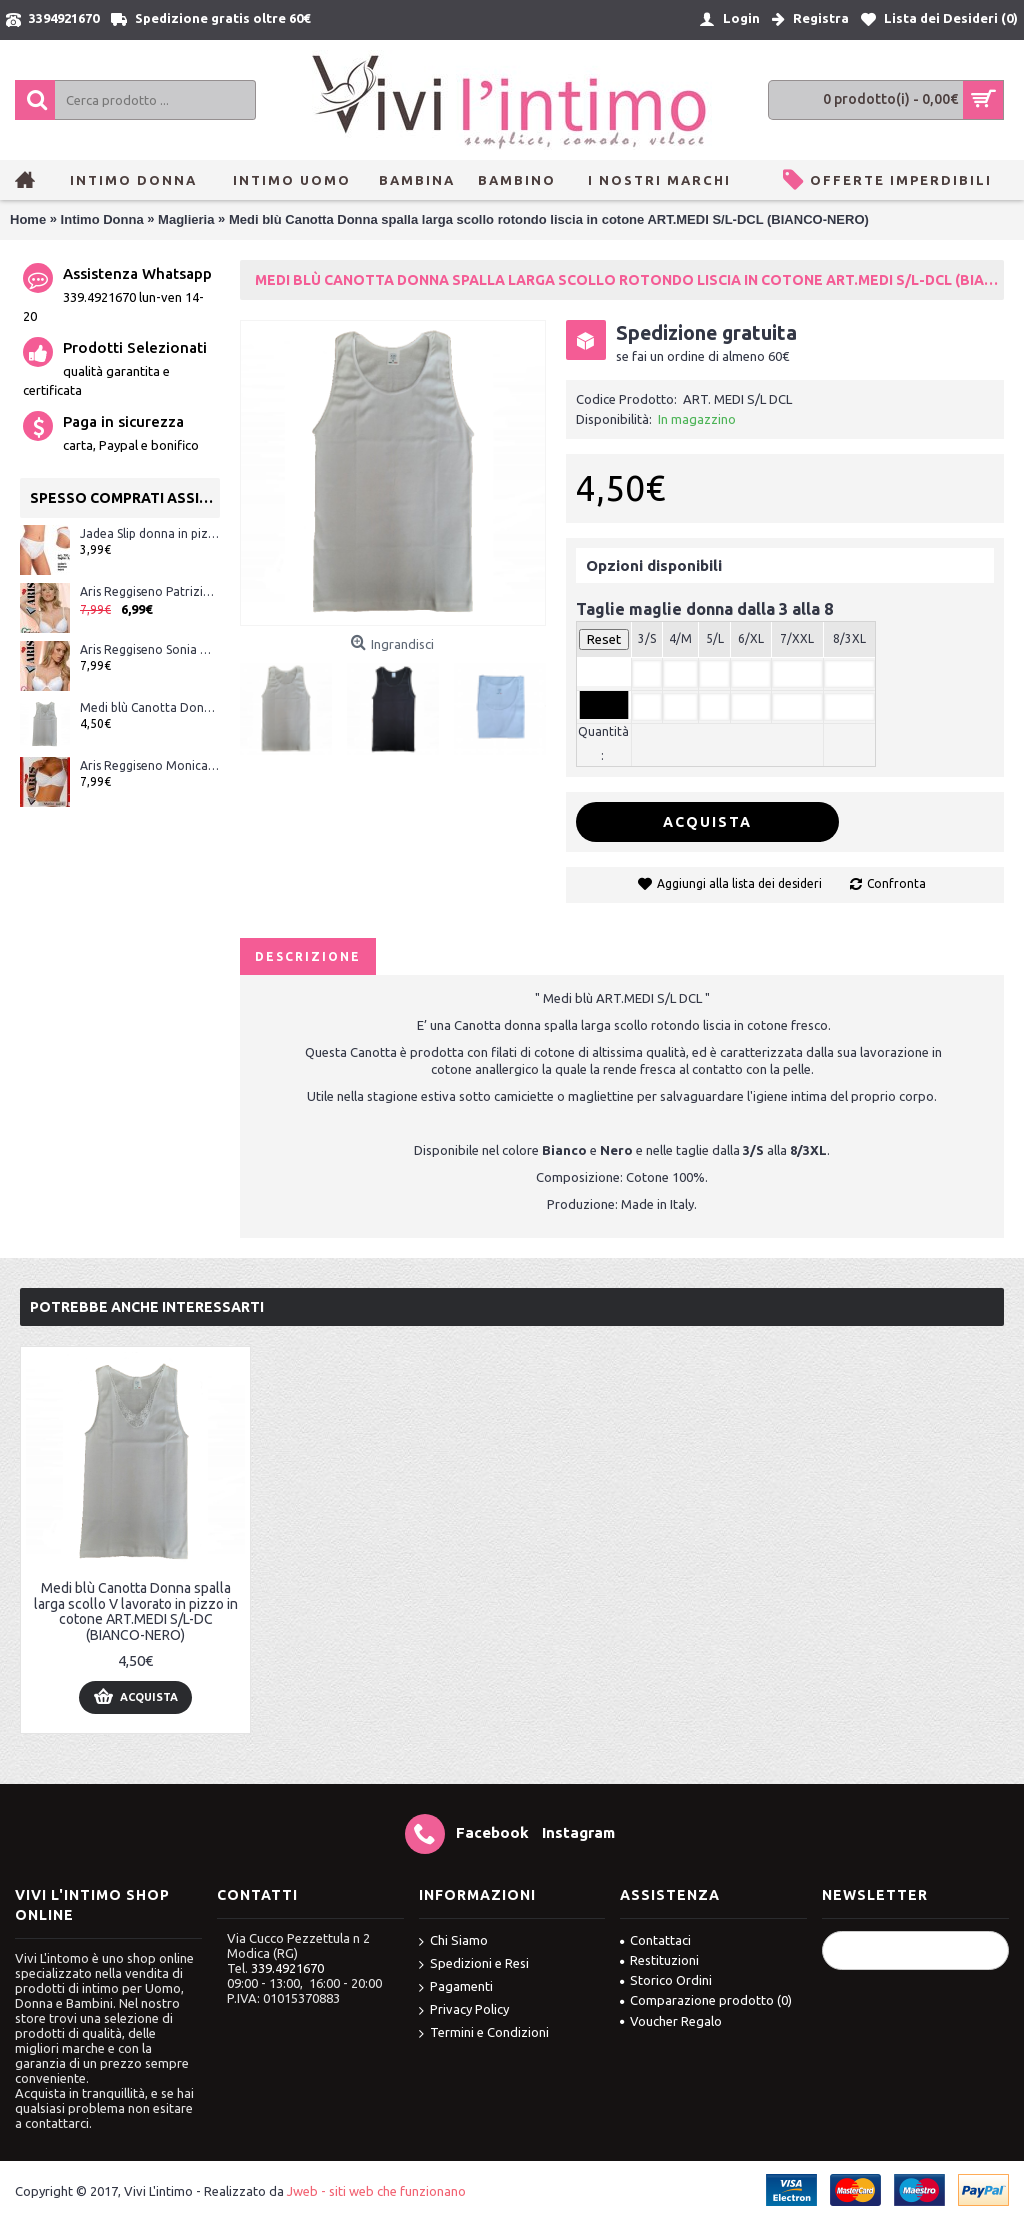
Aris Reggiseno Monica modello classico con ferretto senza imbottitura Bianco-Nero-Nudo (150, 765)
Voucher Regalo (671, 2021)
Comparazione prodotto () (706, 2000)
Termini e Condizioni (484, 2033)
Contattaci (655, 1940)
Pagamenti (456, 1987)
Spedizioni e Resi (474, 1964)
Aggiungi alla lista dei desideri (739, 883)
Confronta (896, 883)
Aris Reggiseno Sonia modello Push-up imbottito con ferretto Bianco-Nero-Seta (150, 649)
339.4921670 (287, 1968)
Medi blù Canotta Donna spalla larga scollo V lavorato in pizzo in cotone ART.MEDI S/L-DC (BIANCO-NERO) (150, 707)
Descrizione (308, 956)
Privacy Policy (464, 2010)
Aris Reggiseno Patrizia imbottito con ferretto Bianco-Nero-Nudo (150, 591)
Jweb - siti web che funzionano (376, 2191)
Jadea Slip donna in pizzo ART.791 (150, 533)
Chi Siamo (453, 1941)
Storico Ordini (666, 1980)
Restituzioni (659, 1960)
